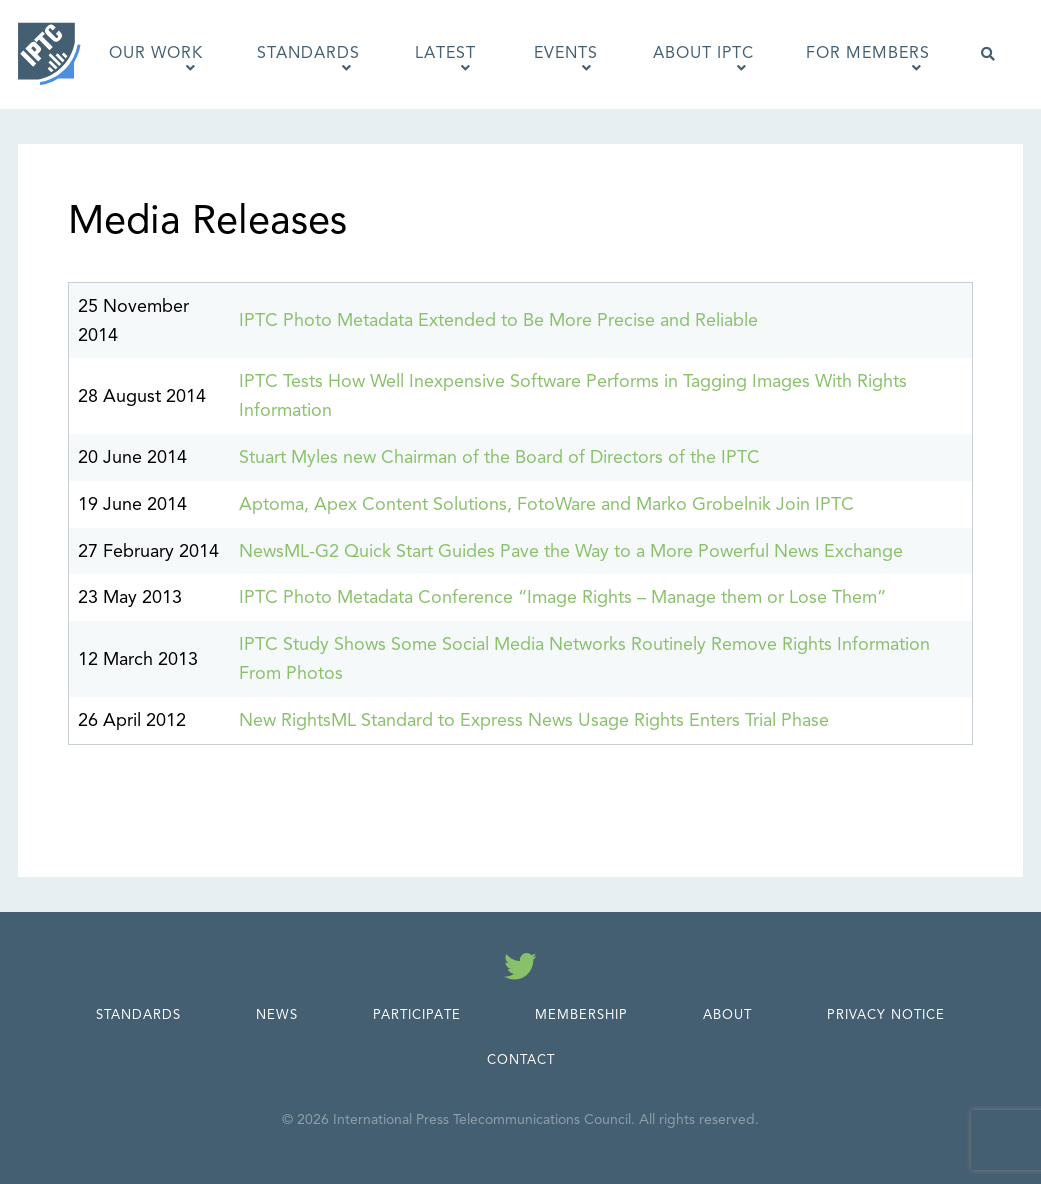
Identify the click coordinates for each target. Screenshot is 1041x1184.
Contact (521, 1060)
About (727, 1015)
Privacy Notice (886, 1015)
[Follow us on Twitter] (520, 970)
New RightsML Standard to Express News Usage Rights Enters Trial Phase (534, 720)
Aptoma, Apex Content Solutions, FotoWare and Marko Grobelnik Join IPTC (546, 504)
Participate (417, 1015)
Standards (138, 1015)
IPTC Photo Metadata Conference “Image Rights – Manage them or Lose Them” (562, 597)
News (277, 1015)
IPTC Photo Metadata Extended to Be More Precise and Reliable (498, 320)
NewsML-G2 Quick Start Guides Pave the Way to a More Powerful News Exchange (571, 551)
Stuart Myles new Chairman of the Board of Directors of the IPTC (499, 457)
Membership (581, 1015)
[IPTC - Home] (49, 54)
